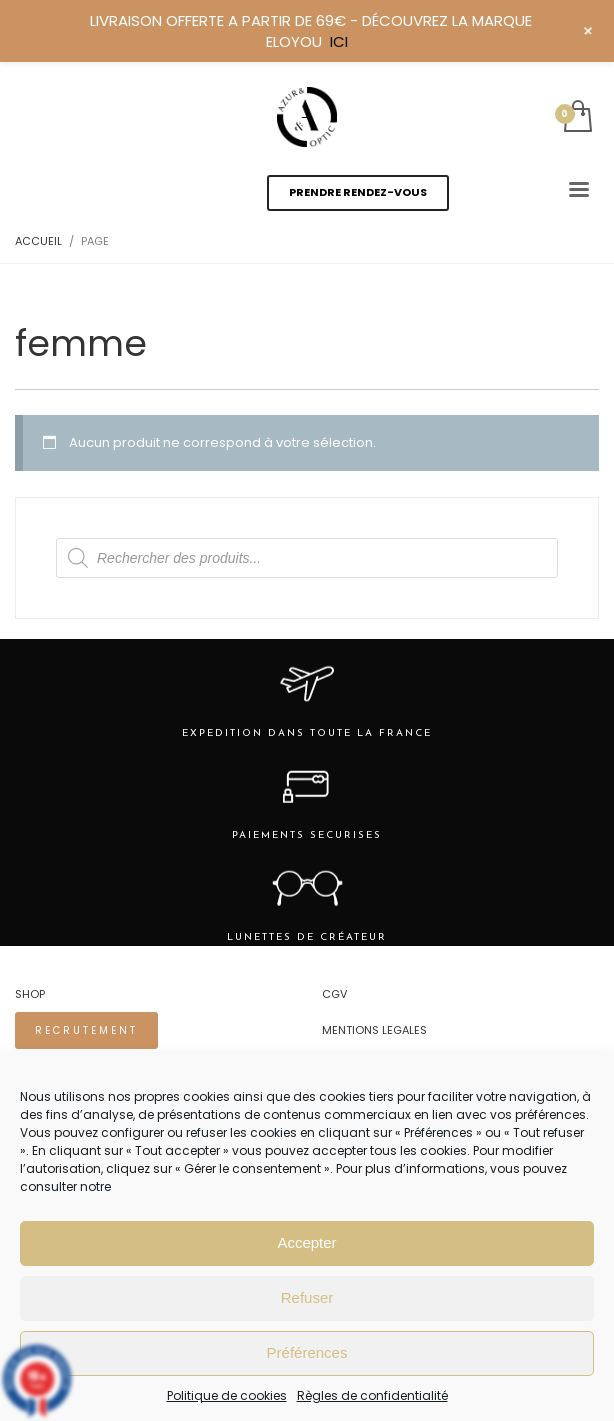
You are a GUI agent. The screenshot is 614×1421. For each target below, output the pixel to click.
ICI (339, 41)
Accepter (306, 1242)
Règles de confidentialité (372, 1395)
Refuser (307, 1297)
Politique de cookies (227, 1395)
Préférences (307, 1352)
